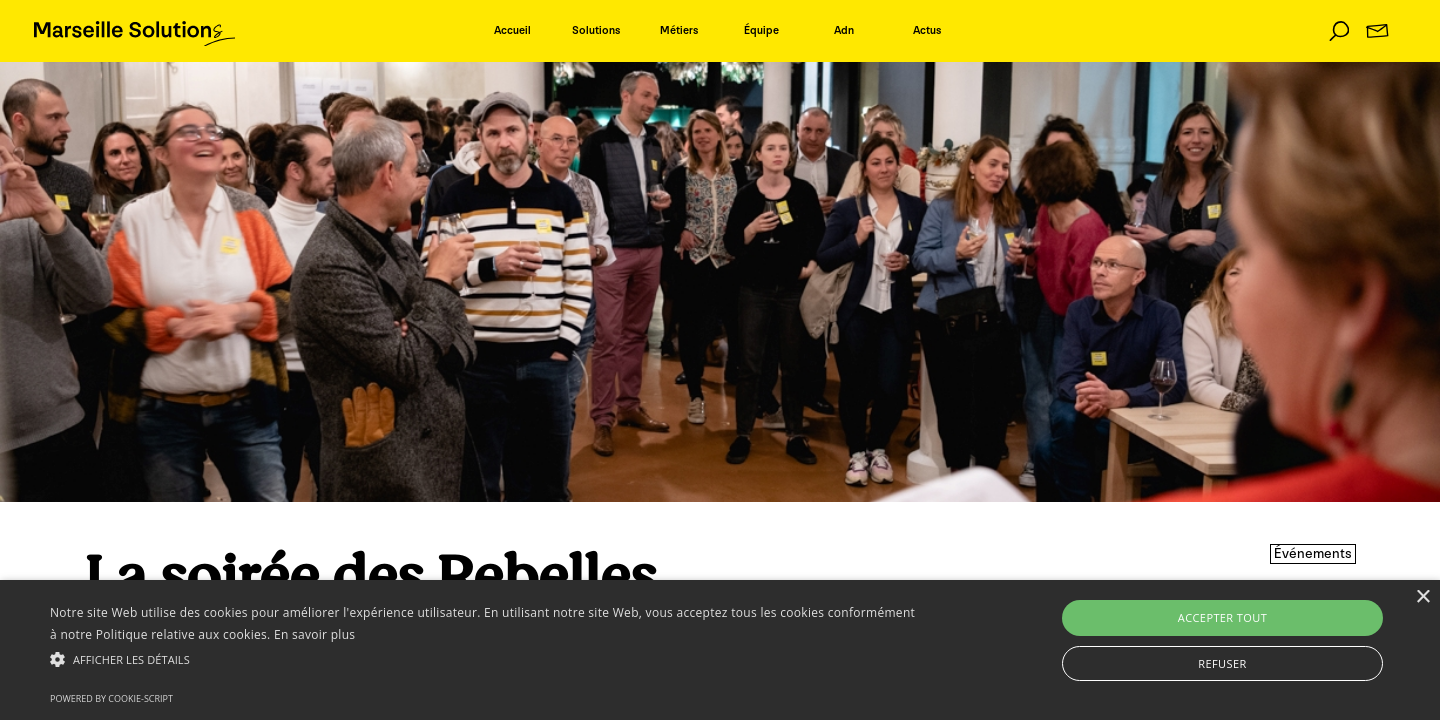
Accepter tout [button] (1222, 617)
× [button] (1422, 597)
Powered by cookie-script (111, 698)
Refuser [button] (1222, 663)
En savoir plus (314, 634)
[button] (485, 659)
